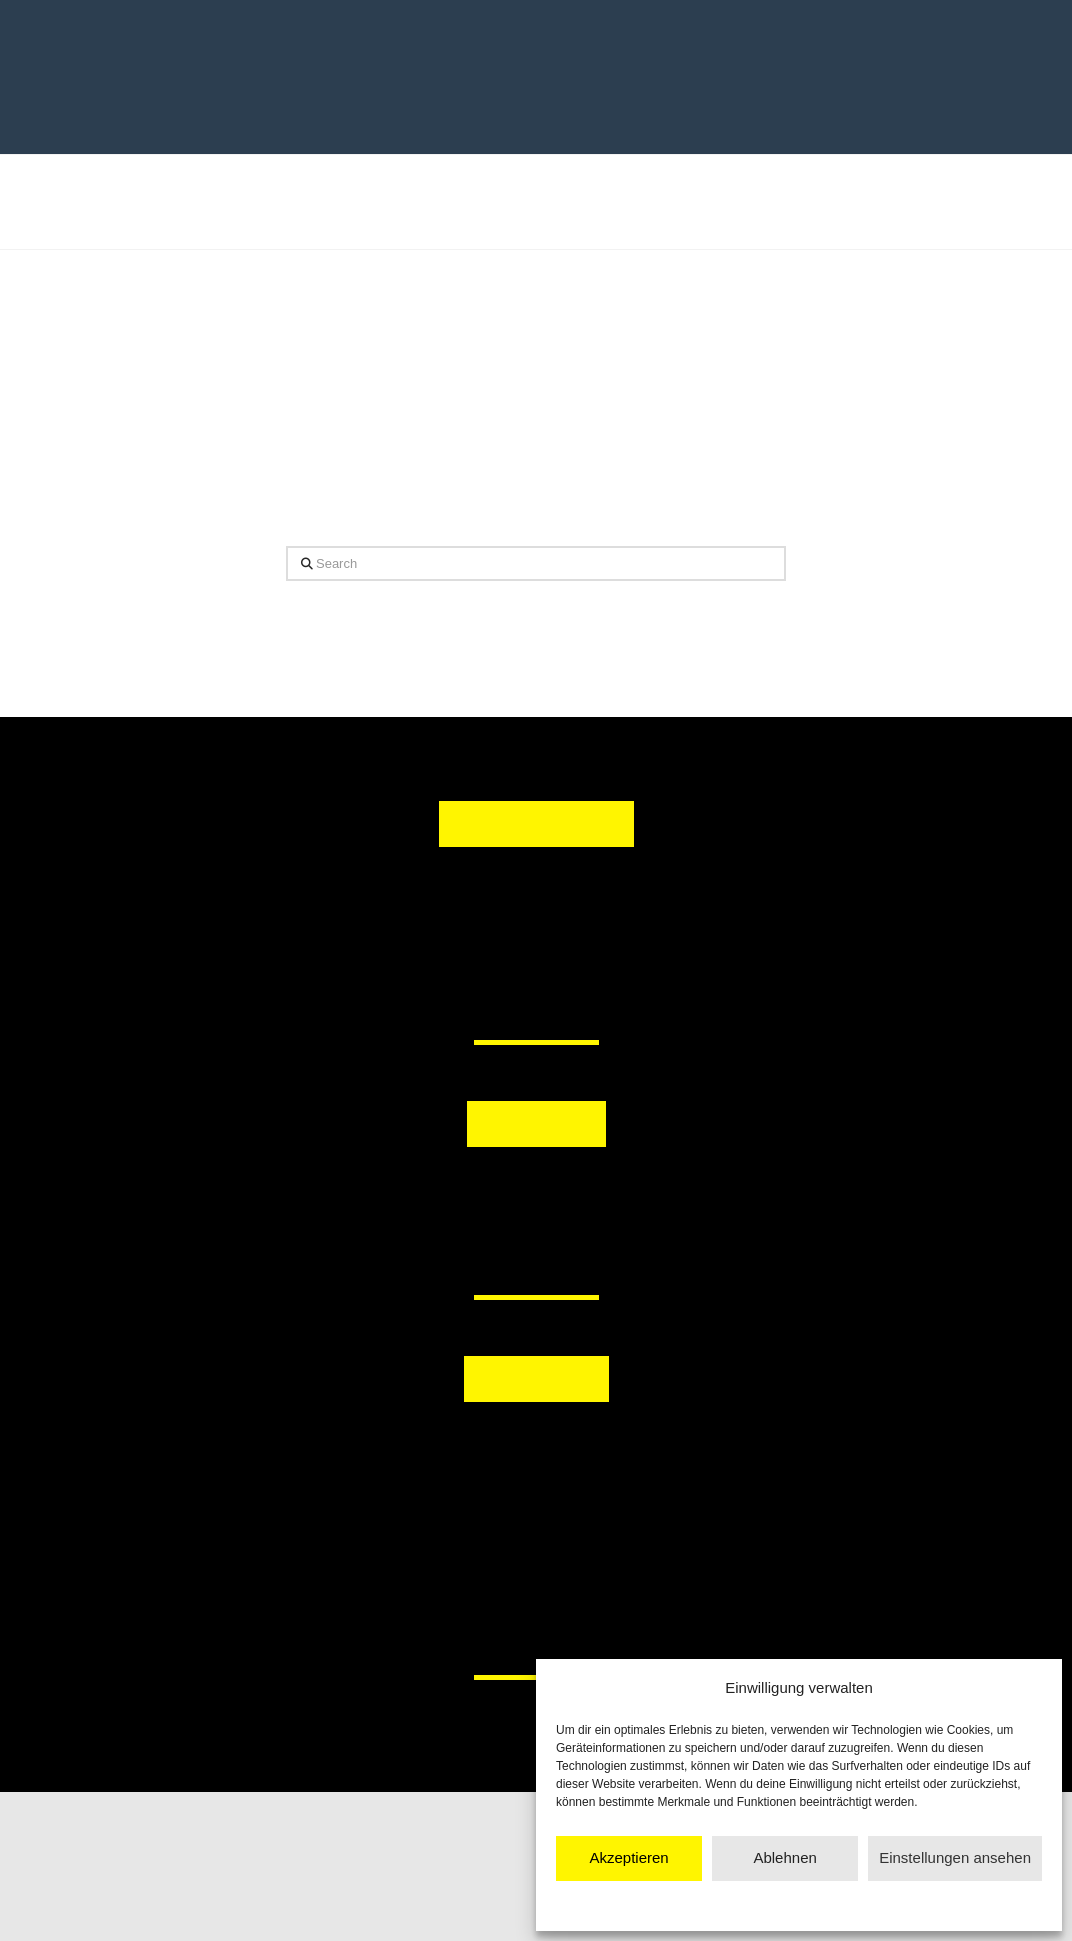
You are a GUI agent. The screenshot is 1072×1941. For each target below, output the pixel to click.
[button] (433, 1196)
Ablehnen (784, 1857)
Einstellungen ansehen (955, 1857)
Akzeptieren (628, 1857)
